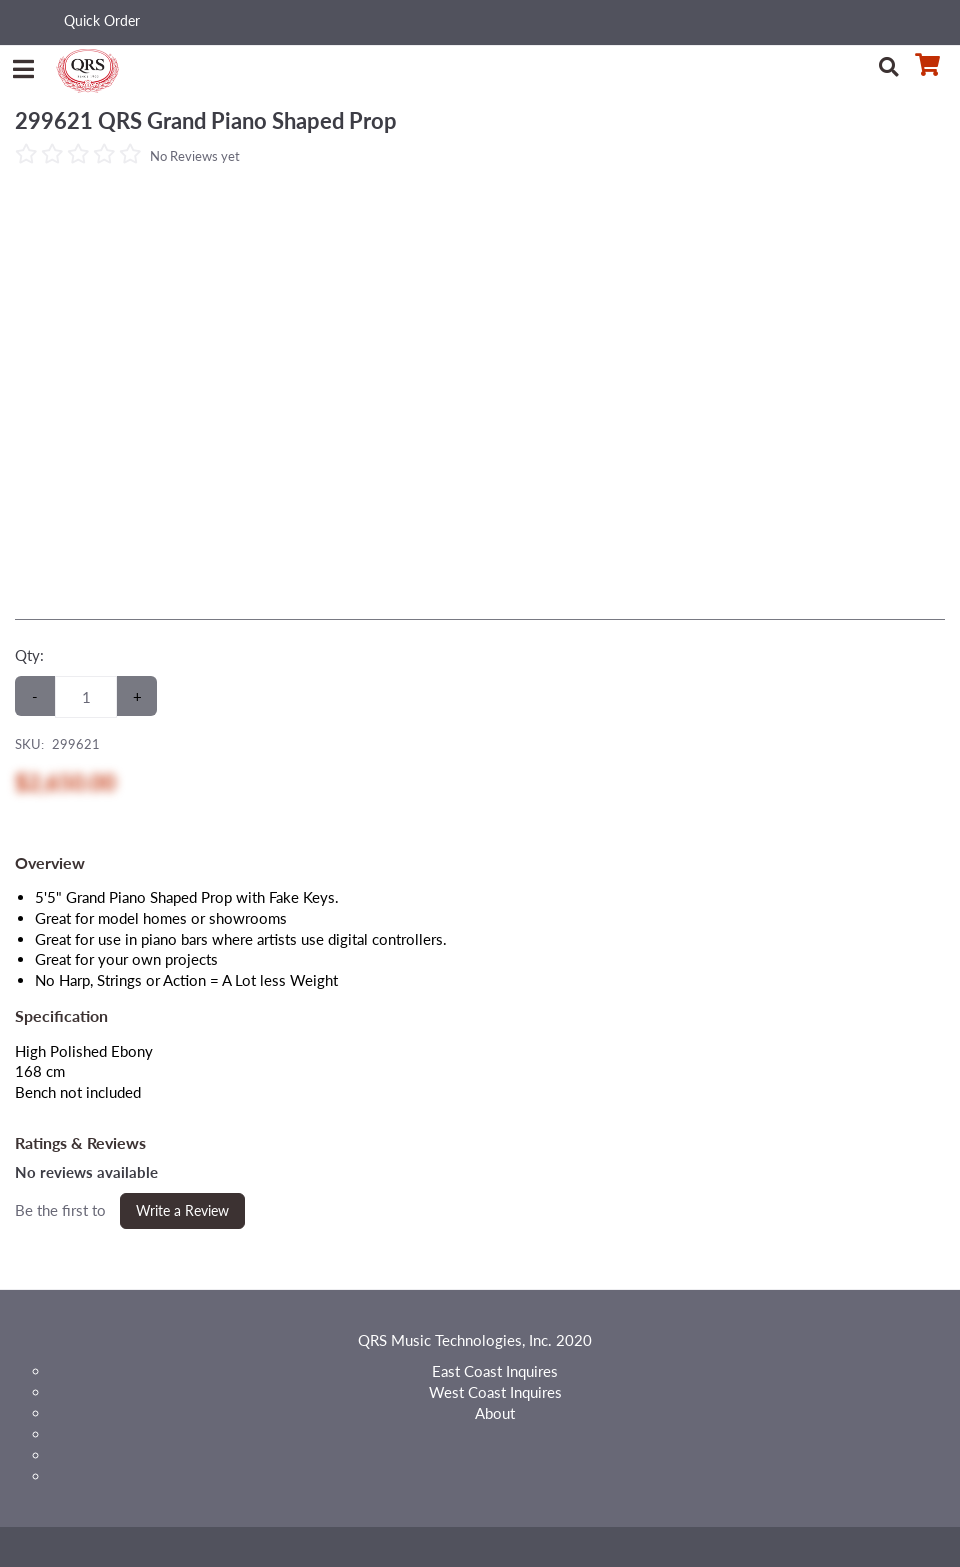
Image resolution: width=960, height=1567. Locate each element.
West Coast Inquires (495, 1392)
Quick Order (102, 20)
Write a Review (182, 1210)
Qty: (29, 655)
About (495, 1413)
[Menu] (23, 65)
